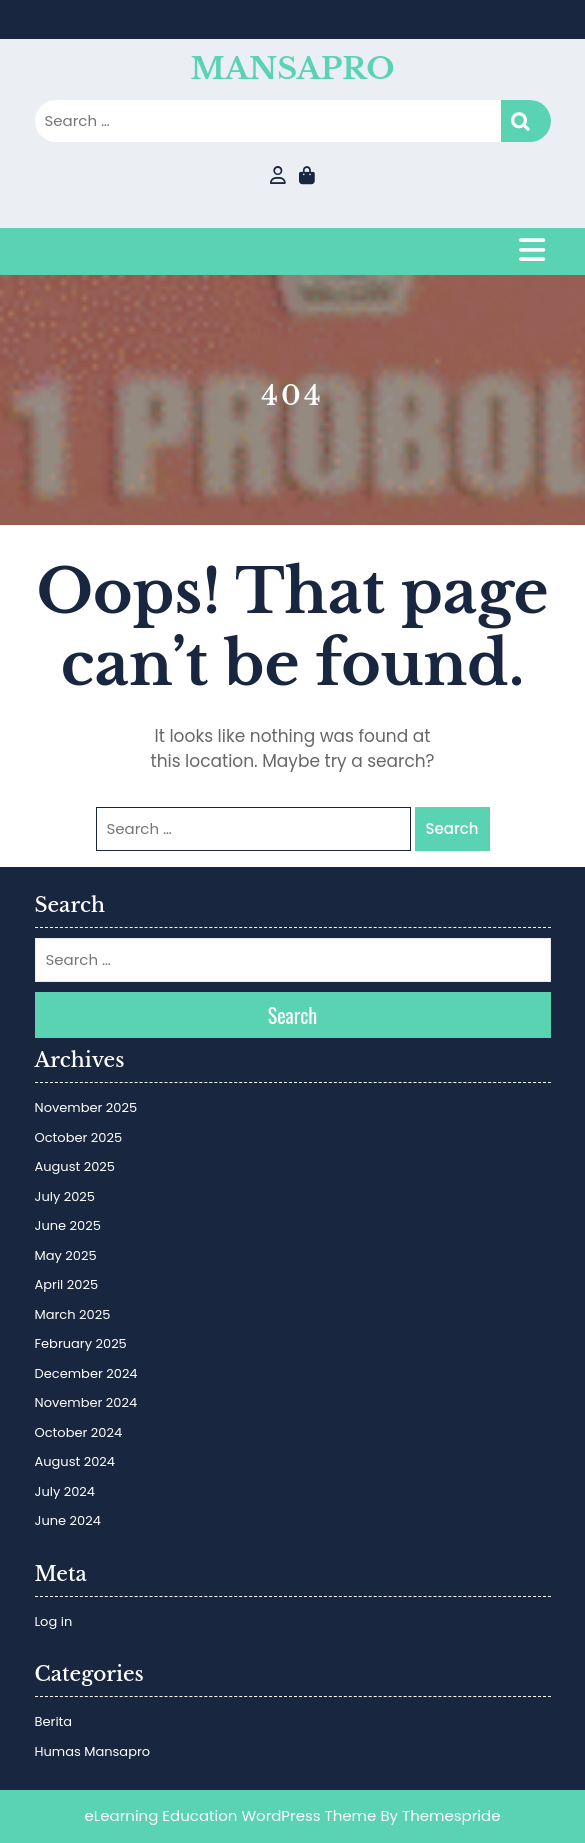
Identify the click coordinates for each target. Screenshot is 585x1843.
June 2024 (68, 1520)
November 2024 (86, 1402)
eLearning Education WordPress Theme (231, 1815)
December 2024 (86, 1373)
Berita (54, 1721)
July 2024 (65, 1491)
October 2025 (79, 1137)
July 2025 (65, 1196)
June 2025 (68, 1225)
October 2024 (79, 1432)
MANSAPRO (293, 68)
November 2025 (86, 1107)
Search (526, 121)
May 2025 (66, 1255)
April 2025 (67, 1284)
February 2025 (81, 1343)
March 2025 (73, 1314)
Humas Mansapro (93, 1751)
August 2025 (75, 1166)
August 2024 (75, 1461)
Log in (54, 1621)
